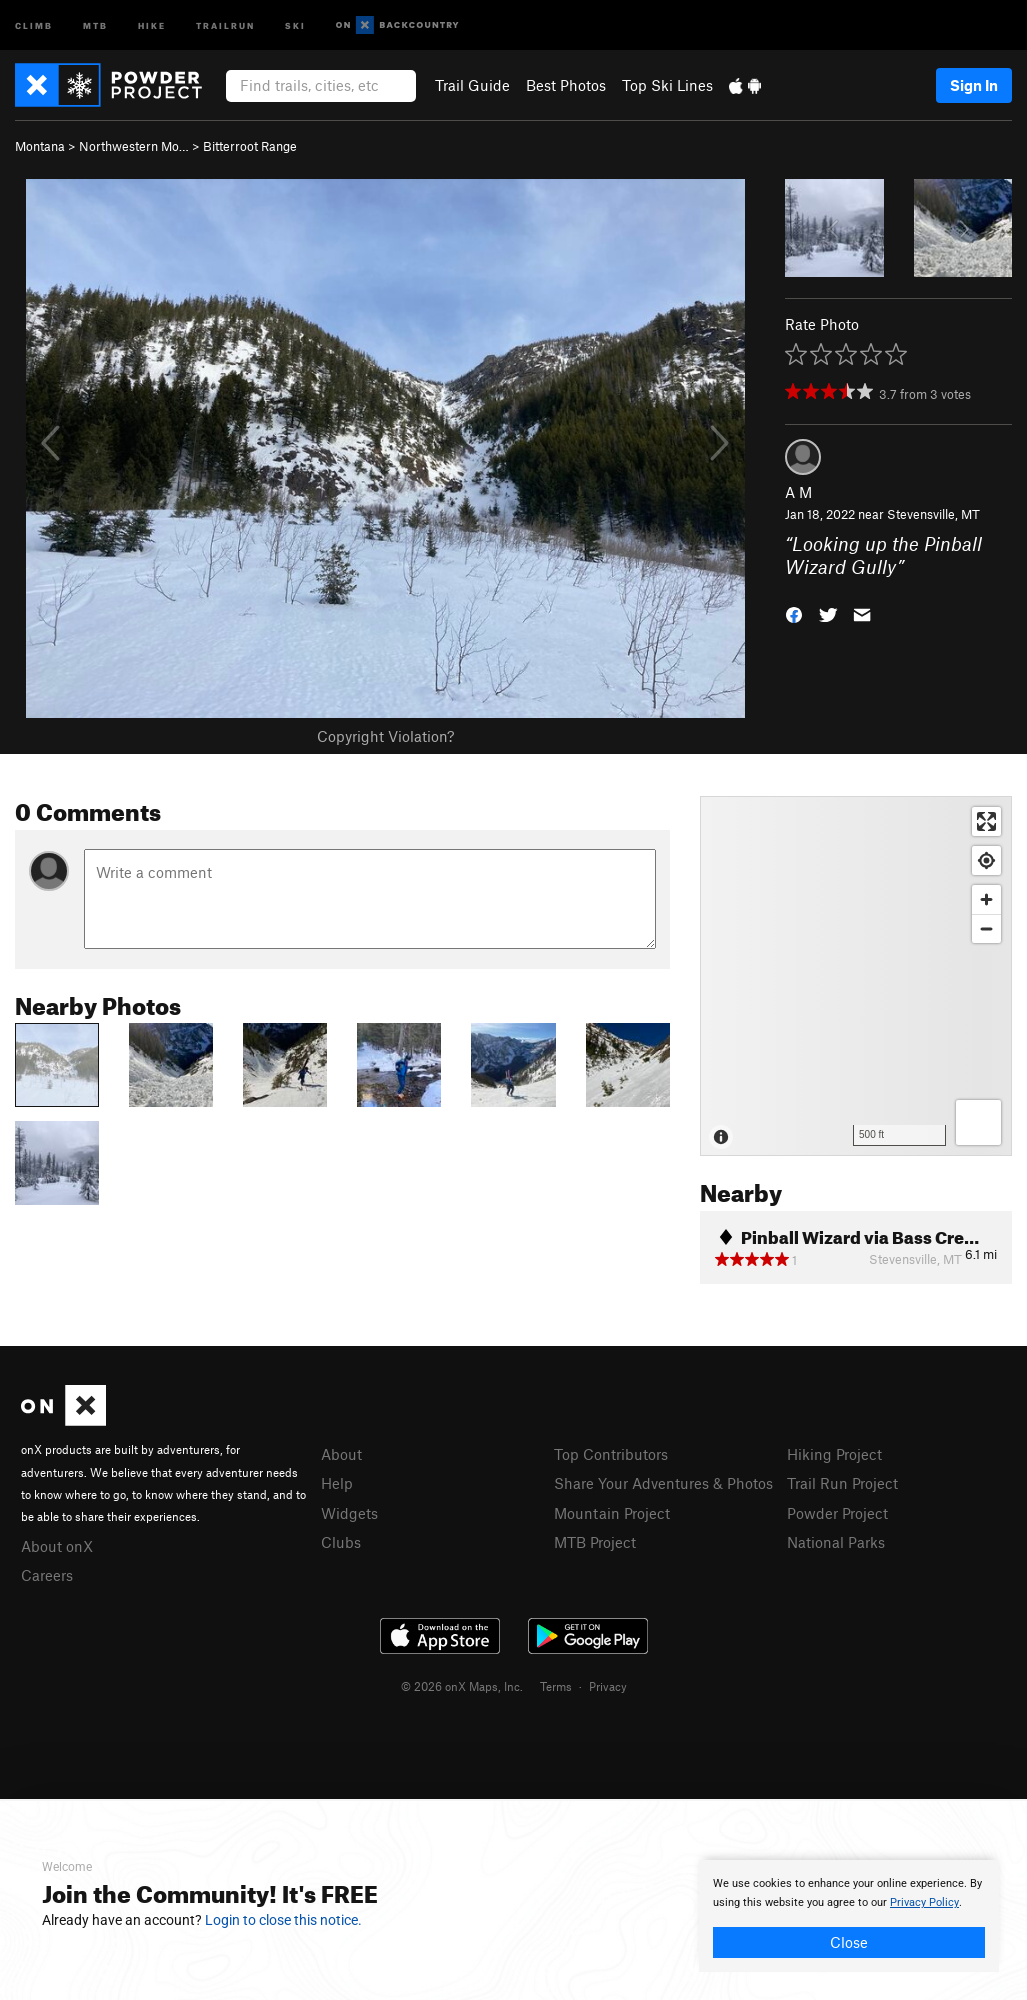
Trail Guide (472, 85)
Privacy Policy (924, 1902)
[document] (849, 1916)
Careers (47, 1575)
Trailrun (225, 24)
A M (798, 492)
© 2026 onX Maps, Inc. (462, 1686)
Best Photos (566, 85)
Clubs (341, 1542)
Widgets (349, 1513)
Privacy (608, 1686)
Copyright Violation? (385, 736)
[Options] (978, 1122)
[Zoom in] (986, 899)
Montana (40, 146)
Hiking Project (834, 1454)
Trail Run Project (842, 1483)
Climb (34, 24)
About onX (57, 1546)
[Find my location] (986, 860)
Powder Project (837, 1513)
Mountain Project (612, 1513)
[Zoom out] (986, 928)
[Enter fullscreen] (986, 821)
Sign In (974, 85)
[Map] (856, 976)
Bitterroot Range (250, 146)
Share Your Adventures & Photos (663, 1483)
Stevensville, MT (933, 514)
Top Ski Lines (667, 85)
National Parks (836, 1542)
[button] (794, 613)
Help (337, 1483)
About (341, 1454)
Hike (152, 24)
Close (849, 1942)
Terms (556, 1686)
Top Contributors (611, 1454)
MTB (95, 24)
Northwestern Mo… (134, 146)
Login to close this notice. (283, 1920)
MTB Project (595, 1542)
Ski (295, 24)
